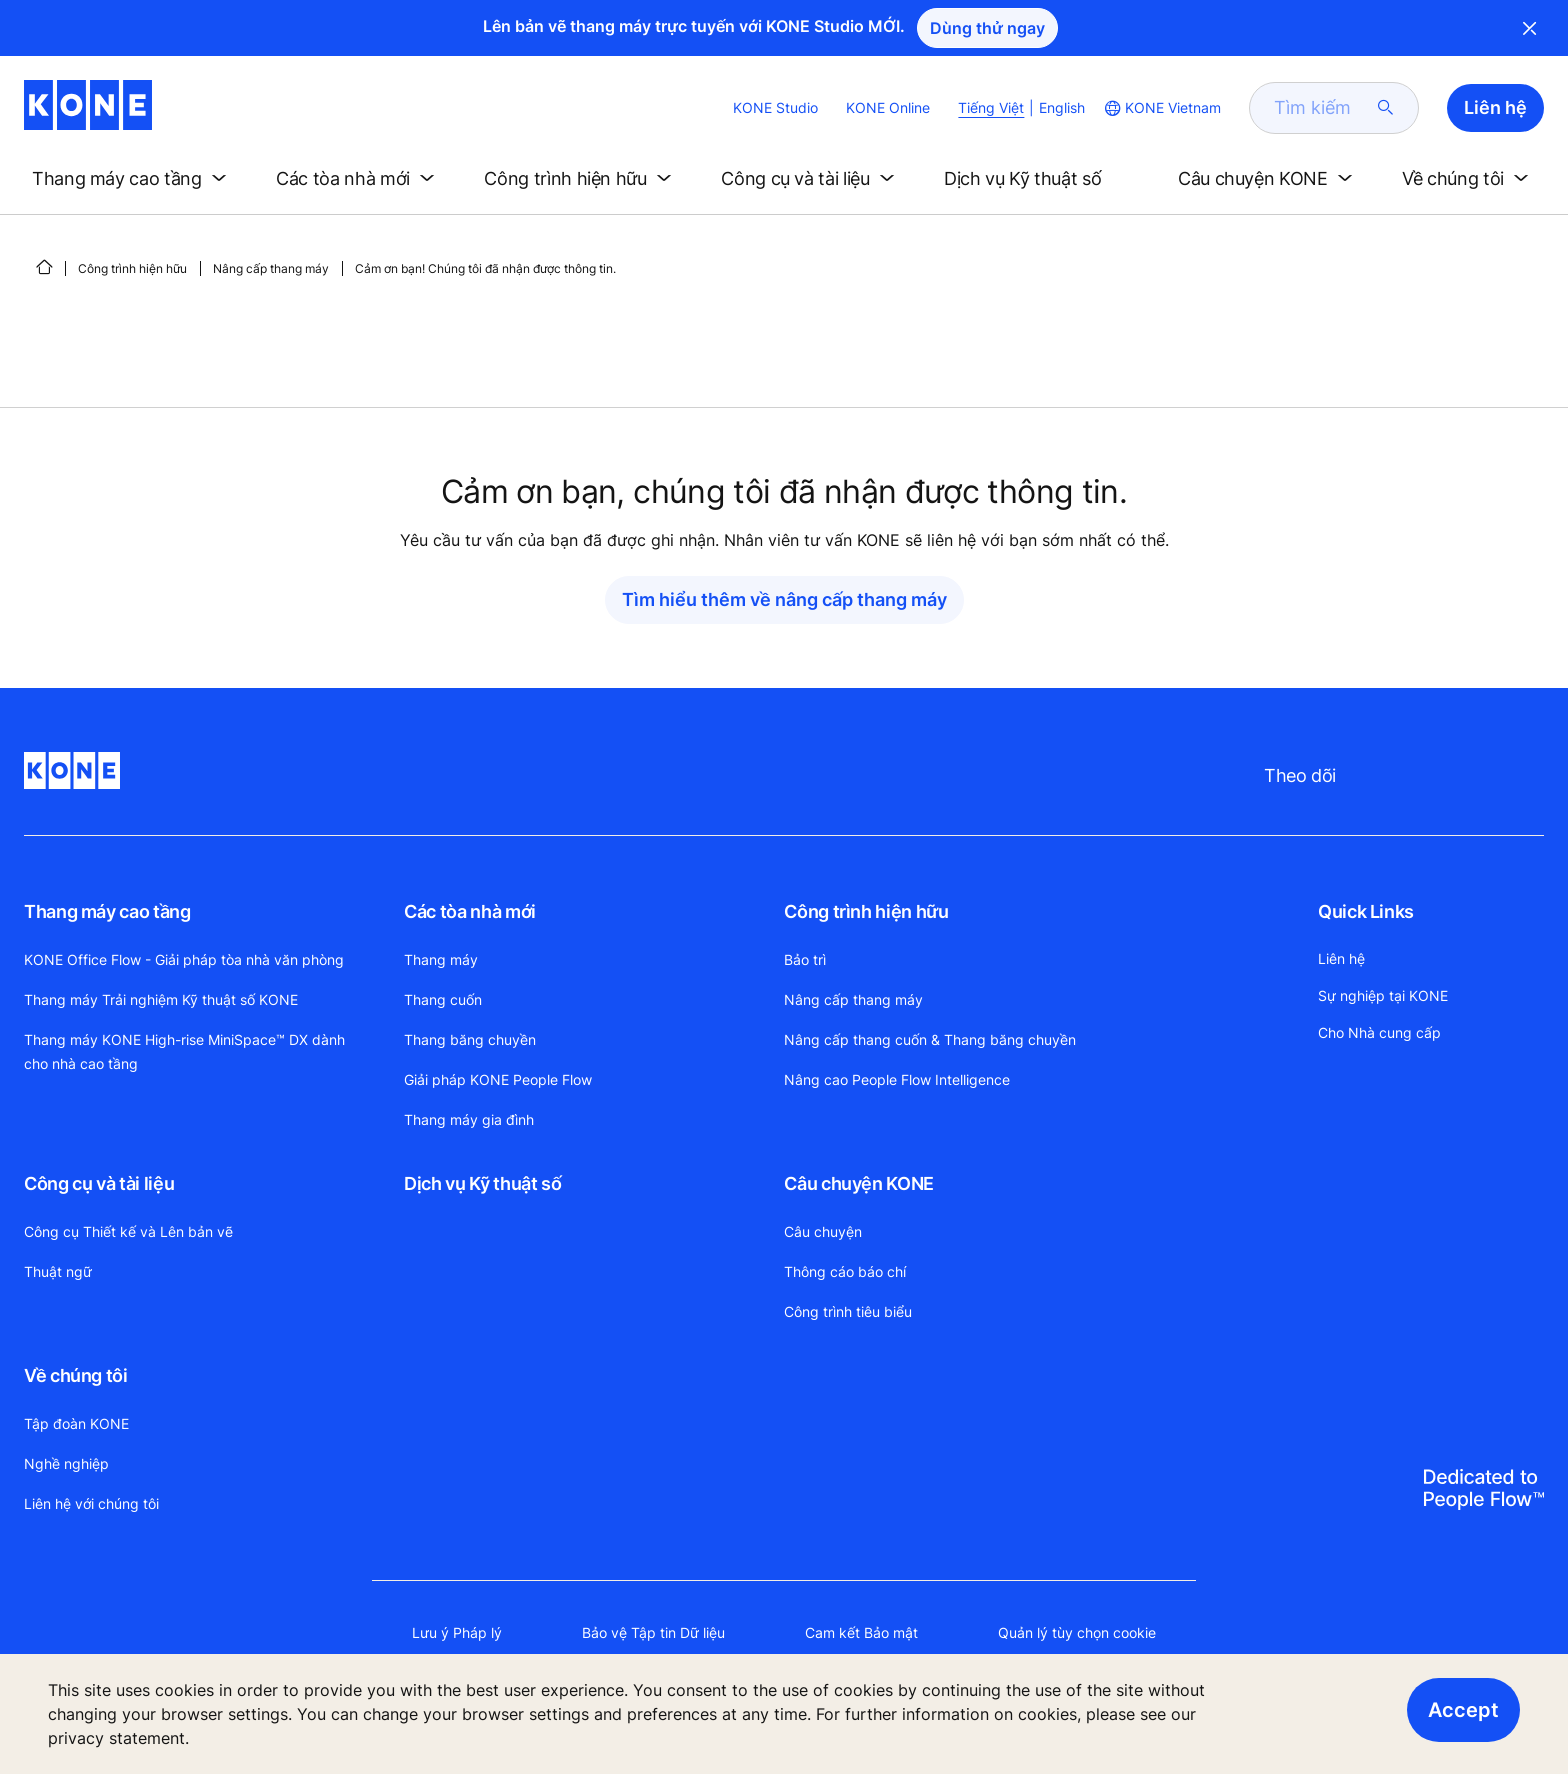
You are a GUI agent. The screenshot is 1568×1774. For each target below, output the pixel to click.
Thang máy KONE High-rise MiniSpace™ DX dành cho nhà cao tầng (184, 1051)
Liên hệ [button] (1495, 107)
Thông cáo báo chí (845, 1271)
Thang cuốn (443, 999)
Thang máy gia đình (469, 1119)
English (1062, 107)
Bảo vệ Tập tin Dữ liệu (653, 1632)
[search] (1322, 108)
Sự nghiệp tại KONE (1383, 995)
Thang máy (441, 959)
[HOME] (44, 267)
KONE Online (888, 107)
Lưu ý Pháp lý (457, 1632)
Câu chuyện (823, 1231)
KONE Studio (775, 107)
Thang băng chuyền (470, 1039)
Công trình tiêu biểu (848, 1311)
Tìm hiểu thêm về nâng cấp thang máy (784, 599)
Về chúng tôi (76, 1375)
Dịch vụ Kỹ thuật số (482, 1183)
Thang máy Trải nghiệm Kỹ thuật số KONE (161, 999)
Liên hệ (1341, 958)
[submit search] (1386, 108)
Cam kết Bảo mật (861, 1632)
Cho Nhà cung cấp (1379, 1032)
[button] (133, 179)
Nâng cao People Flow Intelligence (897, 1079)
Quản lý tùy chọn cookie (1077, 1632)
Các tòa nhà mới (470, 911)
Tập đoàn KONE (76, 1423)
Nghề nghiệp (66, 1463)
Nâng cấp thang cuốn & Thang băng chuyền (930, 1039)
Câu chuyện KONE (859, 1183)
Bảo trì (805, 959)
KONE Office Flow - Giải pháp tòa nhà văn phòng (184, 959)
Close (1530, 28)
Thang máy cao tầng (107, 911)
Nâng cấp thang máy (271, 268)
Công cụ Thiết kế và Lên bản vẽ (128, 1231)
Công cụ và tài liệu (99, 1183)
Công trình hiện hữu (132, 268)
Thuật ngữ (58, 1271)
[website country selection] (1161, 108)
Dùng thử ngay (987, 28)
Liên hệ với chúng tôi (91, 1503)
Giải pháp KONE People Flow (498, 1079)
